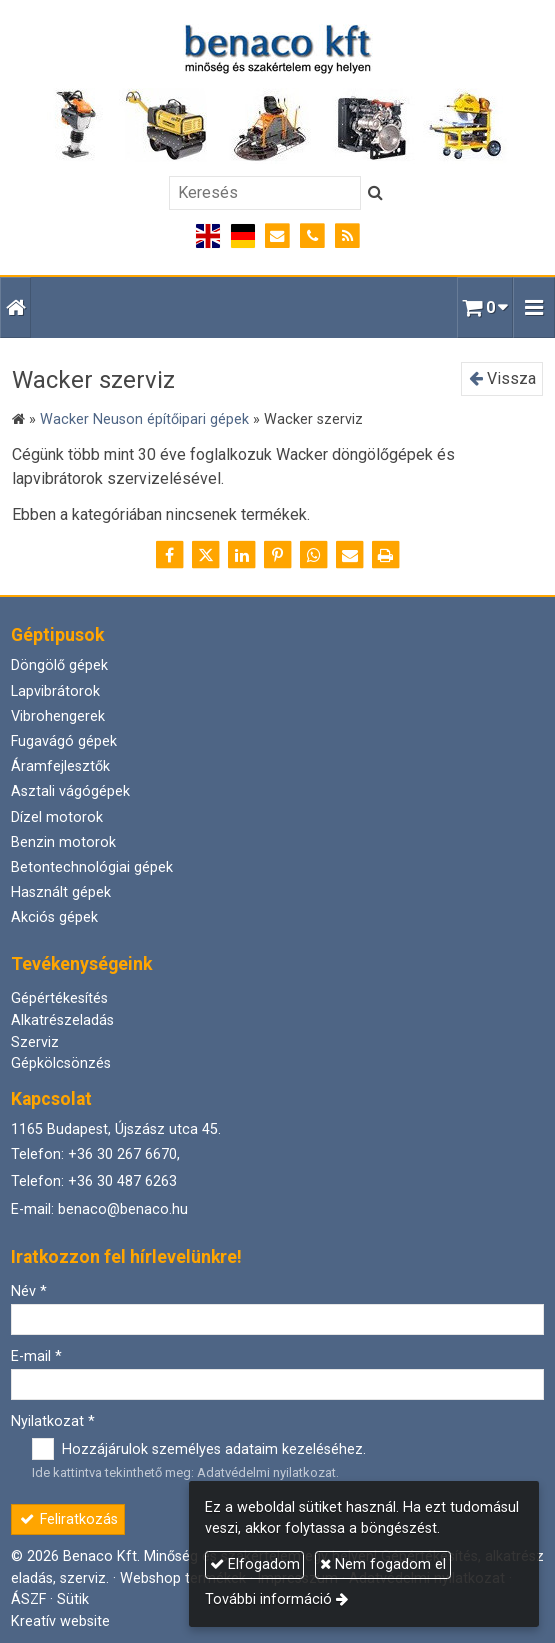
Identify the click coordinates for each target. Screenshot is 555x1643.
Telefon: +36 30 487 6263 (94, 1181)
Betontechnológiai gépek (92, 867)
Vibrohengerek (58, 716)
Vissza (502, 378)
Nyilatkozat (53, 1421)
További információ (268, 1599)
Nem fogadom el (383, 1564)
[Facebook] (170, 555)
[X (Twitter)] (206, 555)
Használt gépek (61, 892)
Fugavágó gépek (64, 741)
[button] (534, 308)
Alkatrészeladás (62, 1020)
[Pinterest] (278, 555)
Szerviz (35, 1042)
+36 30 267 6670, (124, 1154)
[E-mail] (277, 236)
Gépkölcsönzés (61, 1063)
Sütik (73, 1599)
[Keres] (375, 193)
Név (29, 1291)
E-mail (36, 1356)
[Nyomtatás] (386, 555)
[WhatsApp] (314, 555)
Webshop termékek (183, 1578)
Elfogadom (255, 1564)
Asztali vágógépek (70, 791)
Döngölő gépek (59, 665)
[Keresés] (265, 193)
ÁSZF (28, 1599)
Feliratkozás (68, 1519)
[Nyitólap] (277, 94)
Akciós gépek (54, 917)
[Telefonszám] (312, 236)
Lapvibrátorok (55, 691)
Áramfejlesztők (60, 766)
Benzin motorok (63, 842)
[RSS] (347, 236)
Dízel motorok (57, 817)
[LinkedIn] (242, 555)
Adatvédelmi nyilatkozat (266, 1472)
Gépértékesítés (59, 998)
